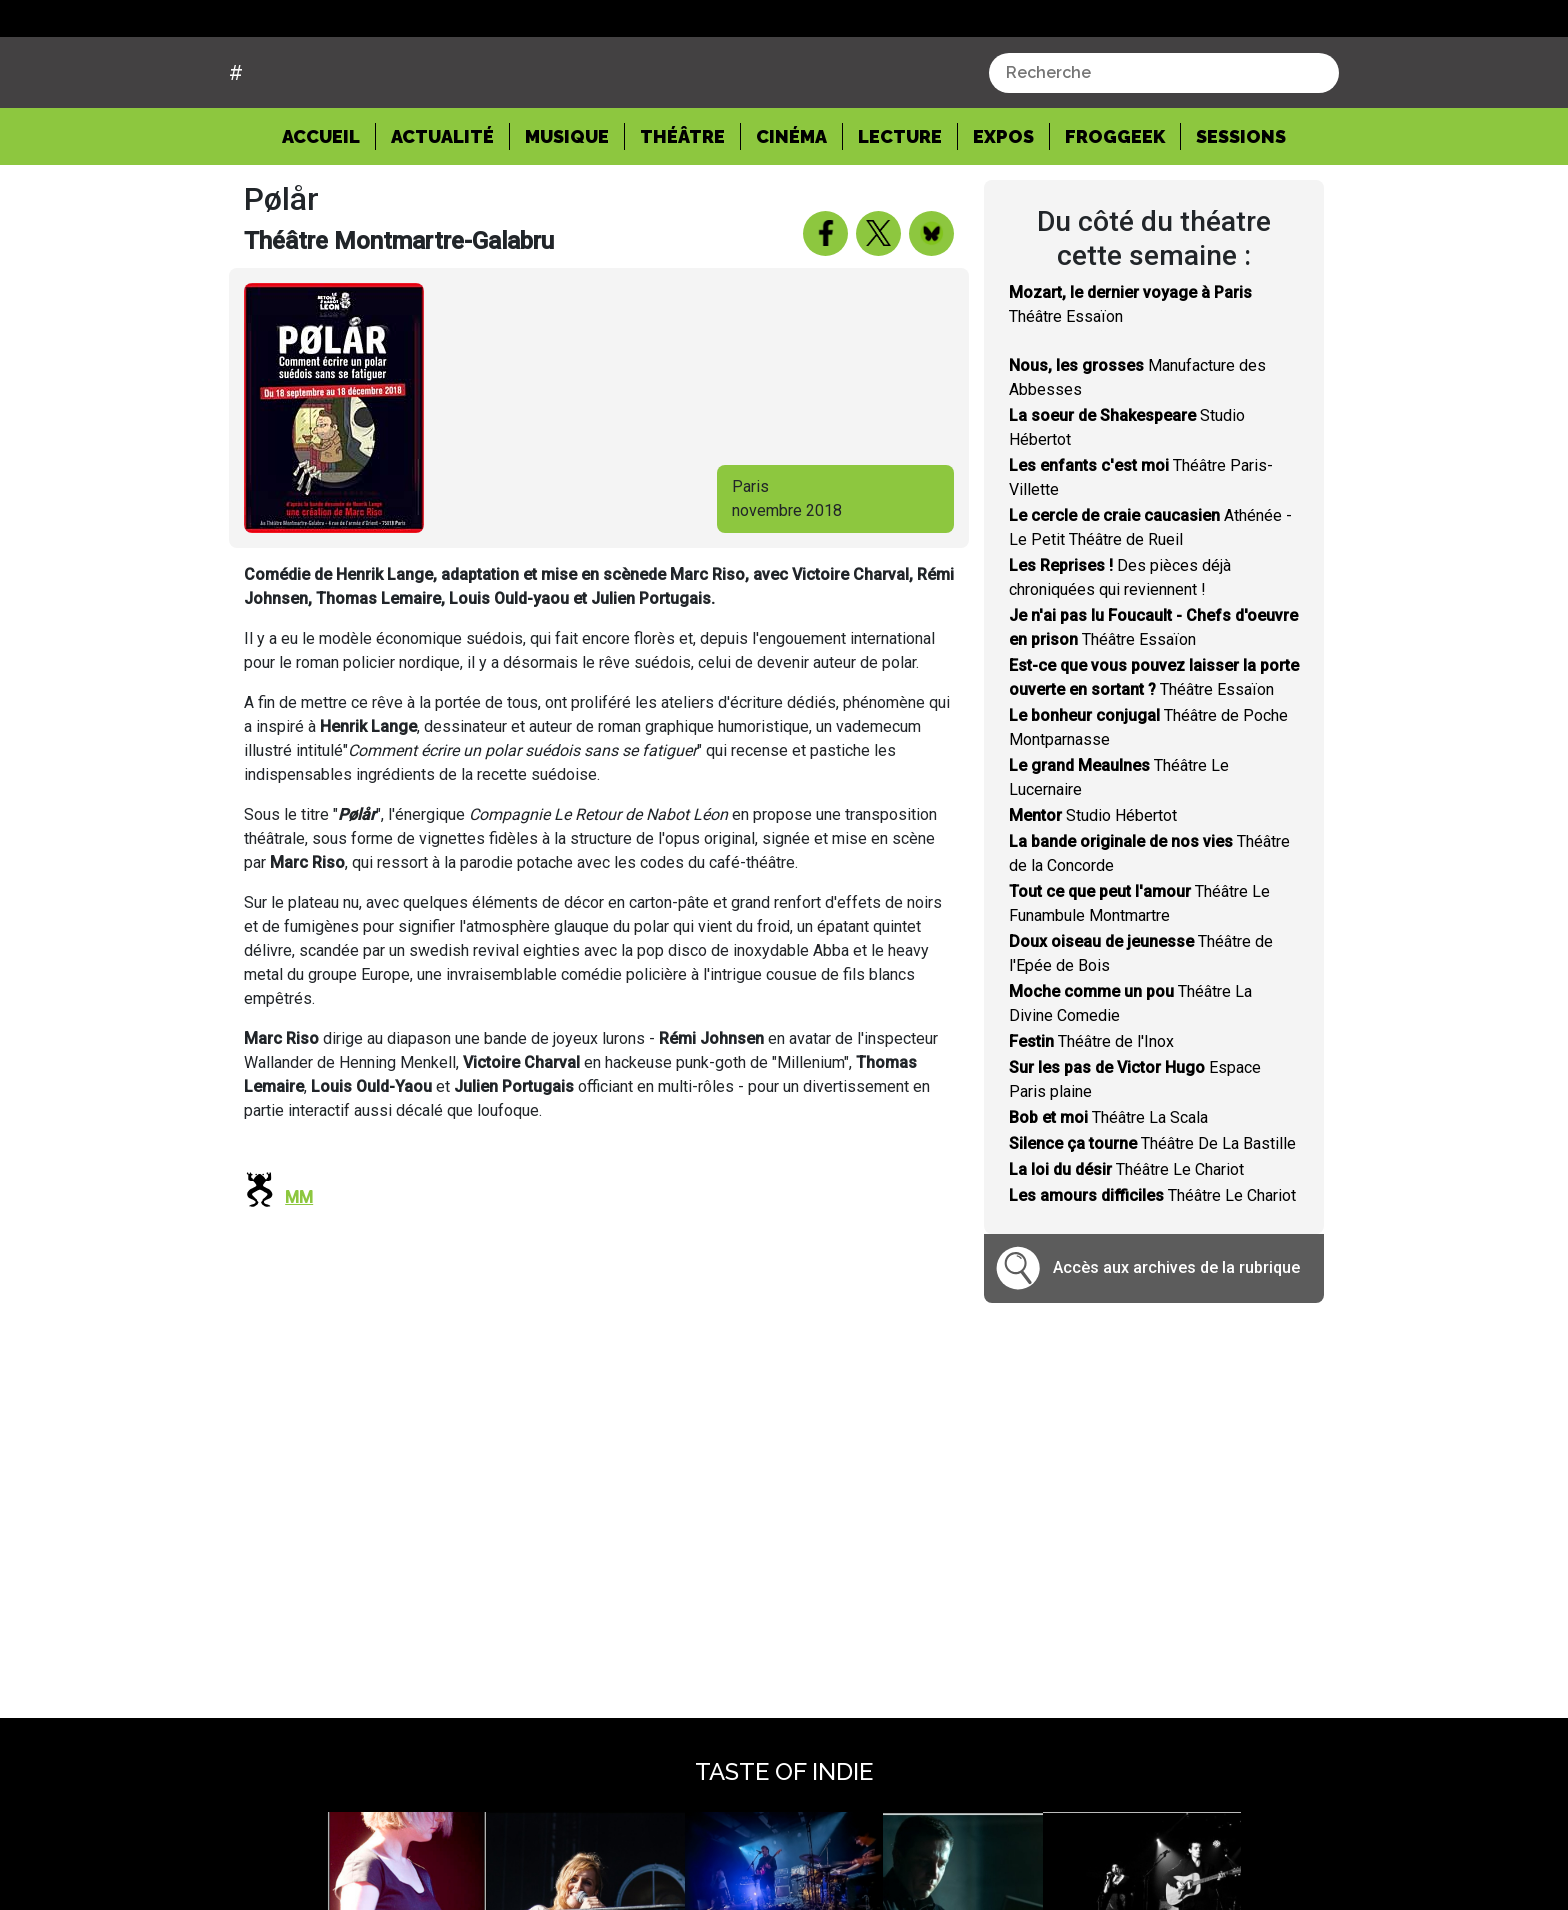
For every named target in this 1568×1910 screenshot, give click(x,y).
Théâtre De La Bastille (1152, 1218)
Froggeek (1115, 212)
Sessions (1241, 212)
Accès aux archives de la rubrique (1176, 1343)
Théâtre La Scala (1108, 1192)
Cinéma (791, 212)
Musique (567, 212)
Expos (1003, 212)
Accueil (329, 211)
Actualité (442, 212)
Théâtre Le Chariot (1126, 1244)
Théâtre (682, 212)
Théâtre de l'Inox (1091, 1116)
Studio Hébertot (1093, 890)
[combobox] (1164, 149)
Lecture (900, 212)
